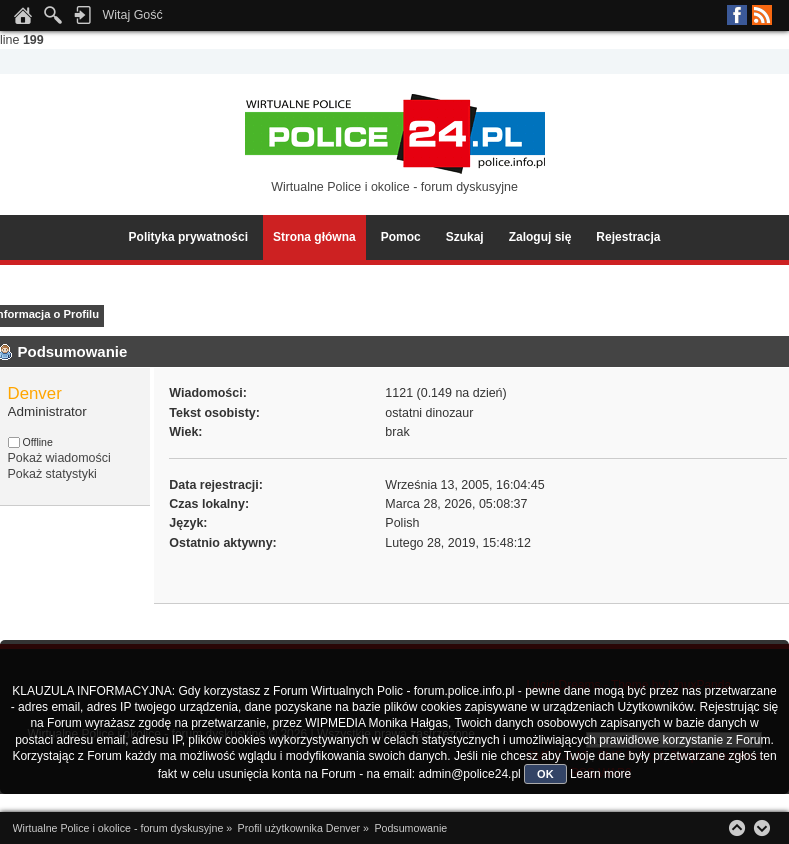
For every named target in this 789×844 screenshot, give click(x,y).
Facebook (737, 15)
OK (545, 774)
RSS (762, 15)
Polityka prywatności (188, 237)
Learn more (600, 774)
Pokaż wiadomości (59, 458)
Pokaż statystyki (52, 474)
